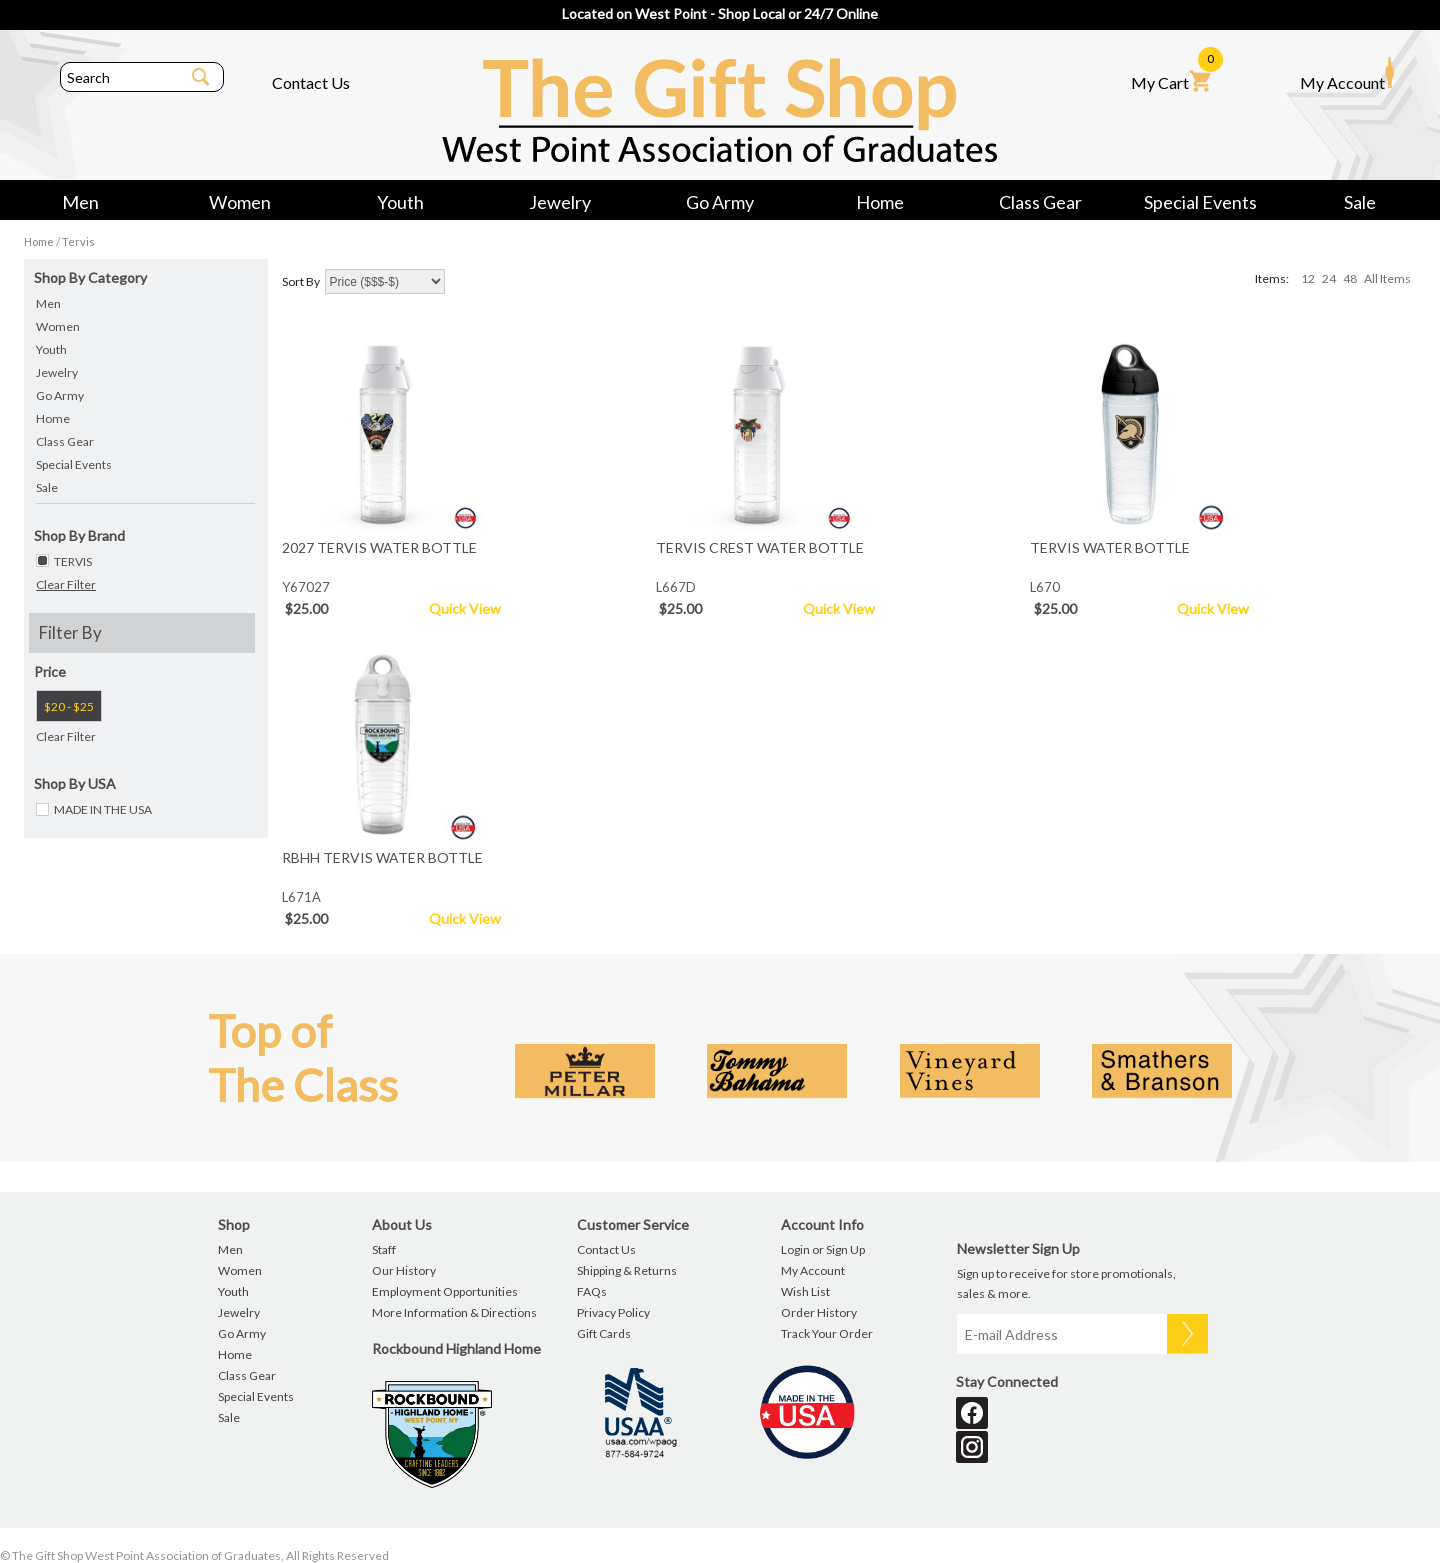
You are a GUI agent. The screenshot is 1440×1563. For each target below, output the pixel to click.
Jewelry (560, 202)
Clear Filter (66, 584)
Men (80, 202)
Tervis (78, 241)
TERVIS (73, 561)
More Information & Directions (454, 1312)
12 (1308, 278)
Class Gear (1040, 202)
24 (1329, 278)
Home (880, 202)
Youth (400, 202)
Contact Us (311, 82)
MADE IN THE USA (103, 809)
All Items (1387, 278)
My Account (1347, 74)
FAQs (592, 1291)
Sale (1360, 202)
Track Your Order (827, 1333)
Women (240, 202)
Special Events (1200, 202)
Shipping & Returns (627, 1270)
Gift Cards (604, 1333)
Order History (819, 1312)
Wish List (805, 1291)
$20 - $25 (69, 706)
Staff (384, 1249)
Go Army (720, 202)
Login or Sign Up (823, 1249)
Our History (404, 1270)
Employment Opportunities (445, 1291)
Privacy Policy (613, 1312)
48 (1350, 278)
